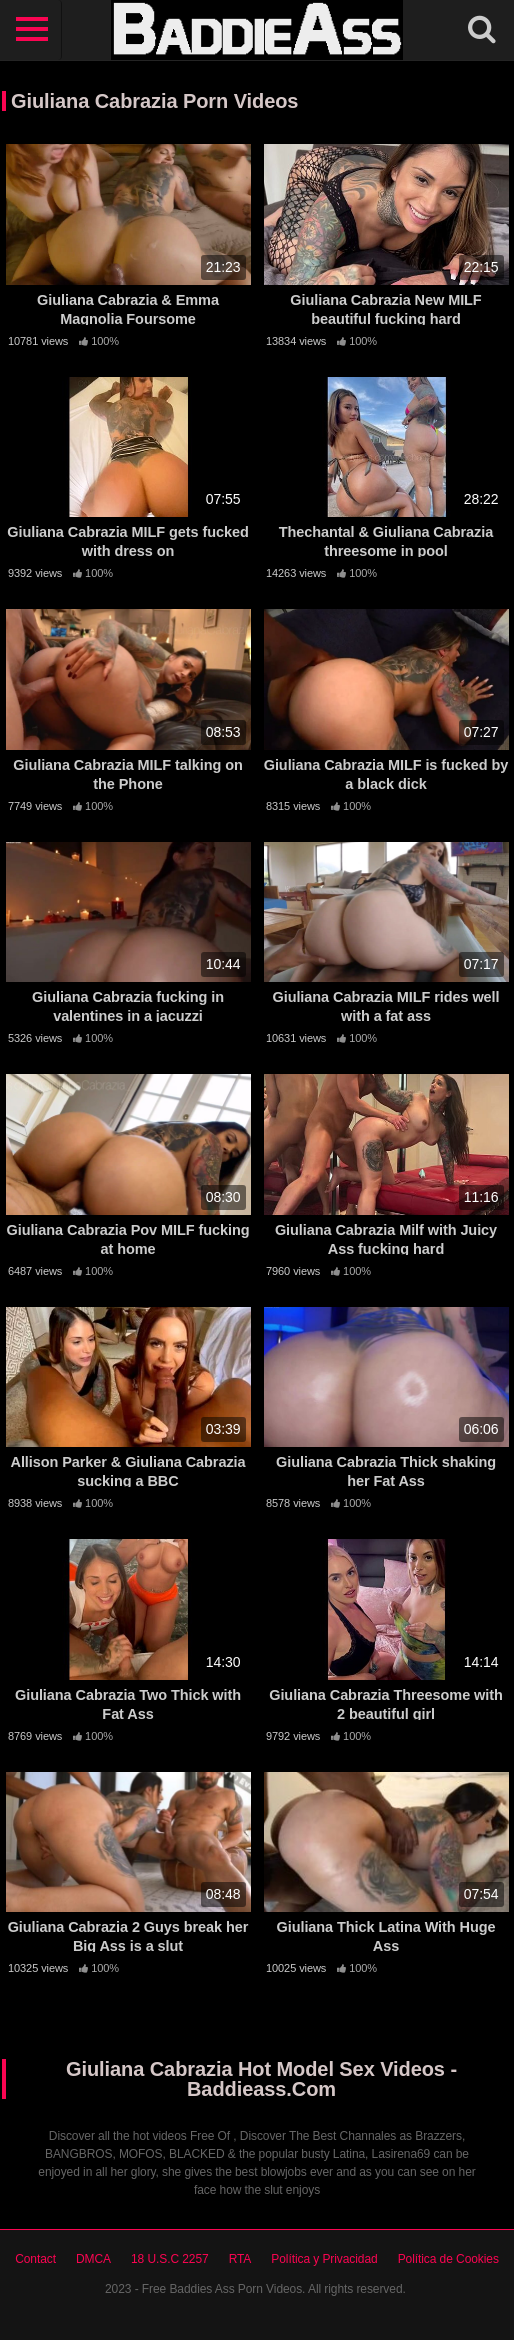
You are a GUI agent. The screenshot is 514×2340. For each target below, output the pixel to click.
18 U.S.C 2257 (170, 2259)
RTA (240, 2259)
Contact (35, 2259)
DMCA (93, 2259)
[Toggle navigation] (32, 30)
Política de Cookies (448, 2259)
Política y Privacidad (324, 2259)
